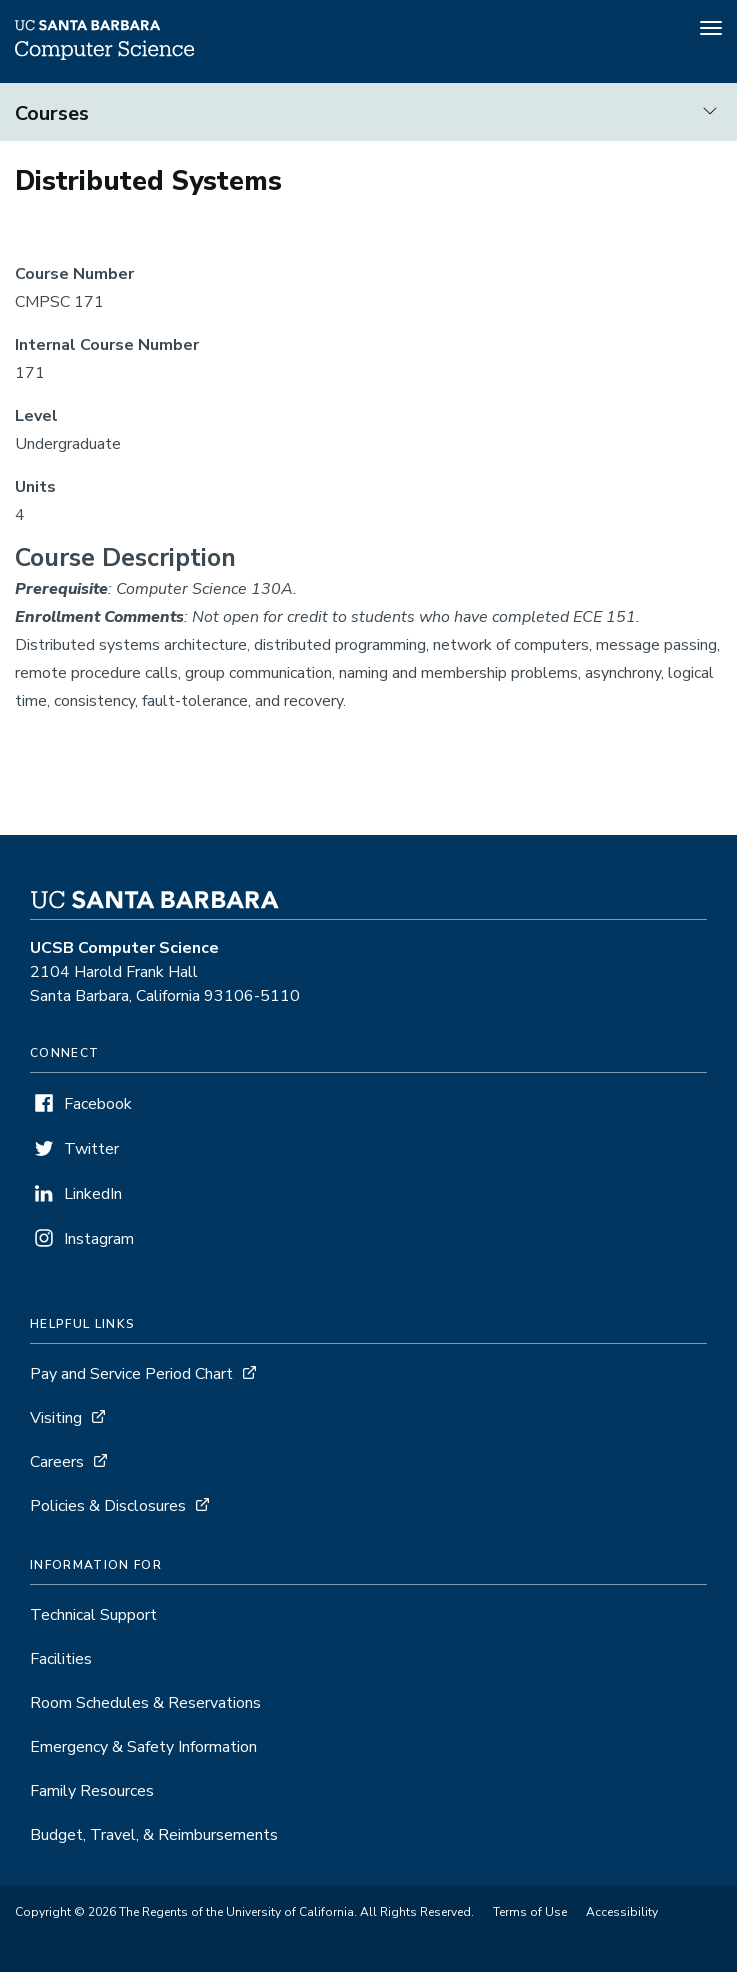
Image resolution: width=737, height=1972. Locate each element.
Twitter (91, 1149)
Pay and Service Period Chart (131, 1374)
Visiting (56, 1418)
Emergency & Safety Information (143, 1747)
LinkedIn (93, 1194)
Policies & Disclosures (108, 1506)
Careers (57, 1462)
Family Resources (92, 1791)
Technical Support (93, 1615)
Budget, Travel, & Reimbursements (154, 1835)
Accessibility (622, 1912)
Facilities (61, 1659)
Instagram (99, 1239)
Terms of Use (530, 1912)
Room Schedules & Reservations (145, 1703)
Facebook (98, 1104)
